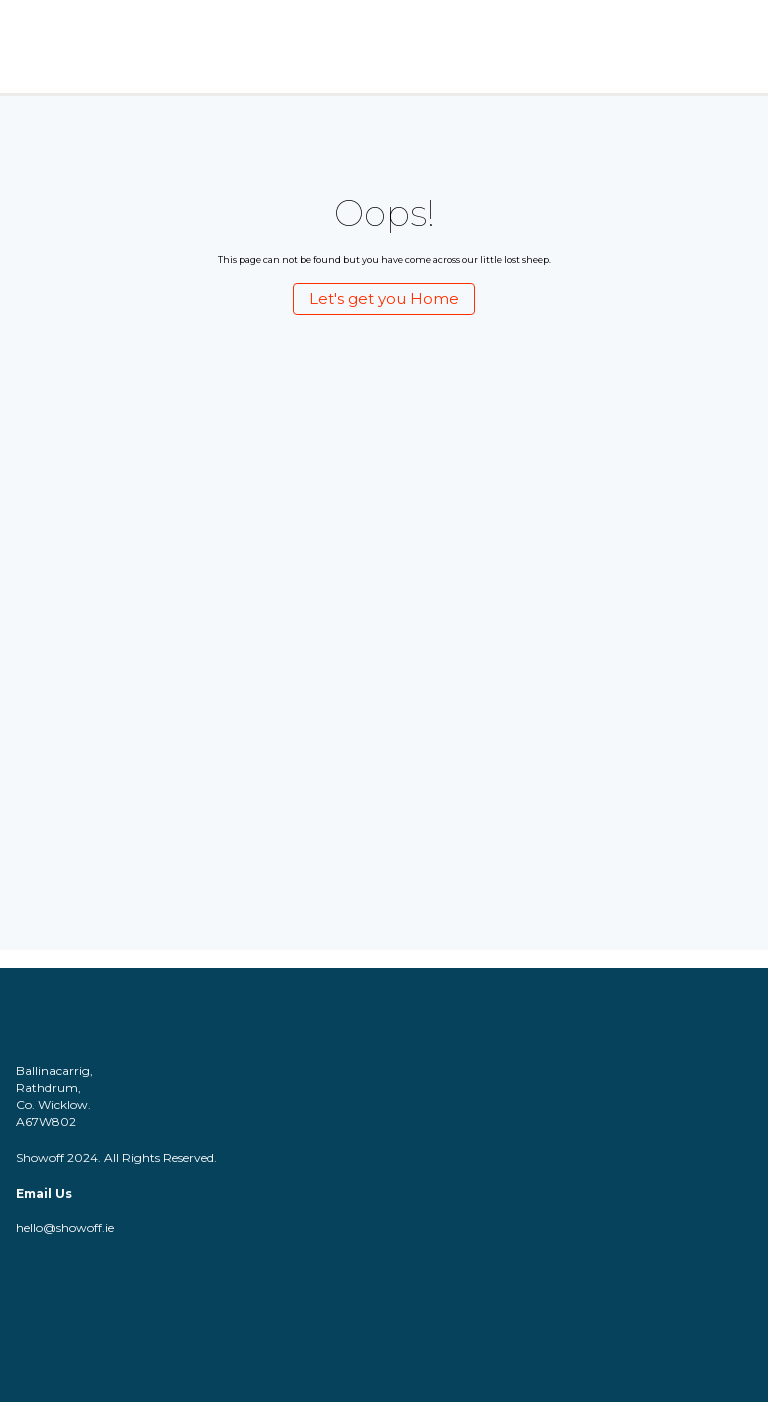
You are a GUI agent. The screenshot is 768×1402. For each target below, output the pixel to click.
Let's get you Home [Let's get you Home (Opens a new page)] (384, 298)
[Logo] (59, 46)
